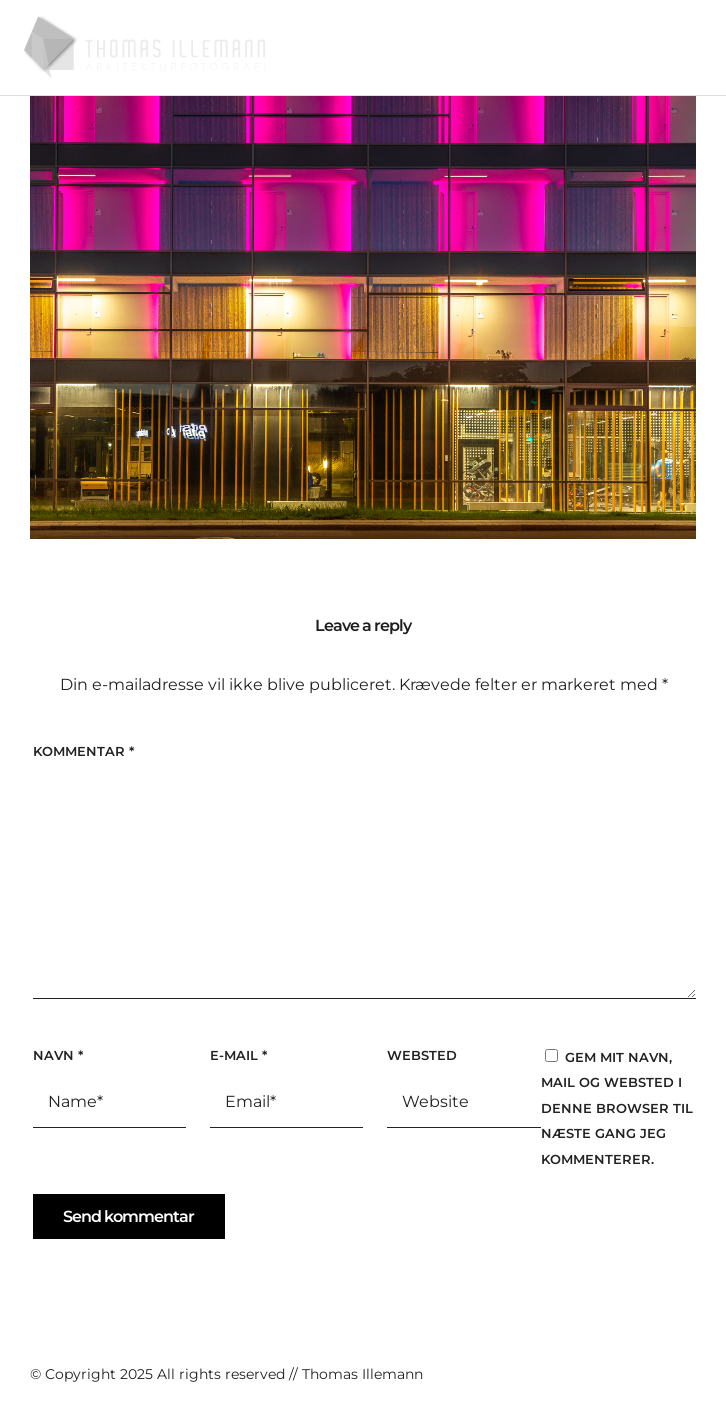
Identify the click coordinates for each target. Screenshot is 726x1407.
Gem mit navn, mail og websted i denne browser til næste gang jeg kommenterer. (617, 1108)
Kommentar (83, 751)
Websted (422, 1055)
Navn (58, 1055)
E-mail (238, 1055)
